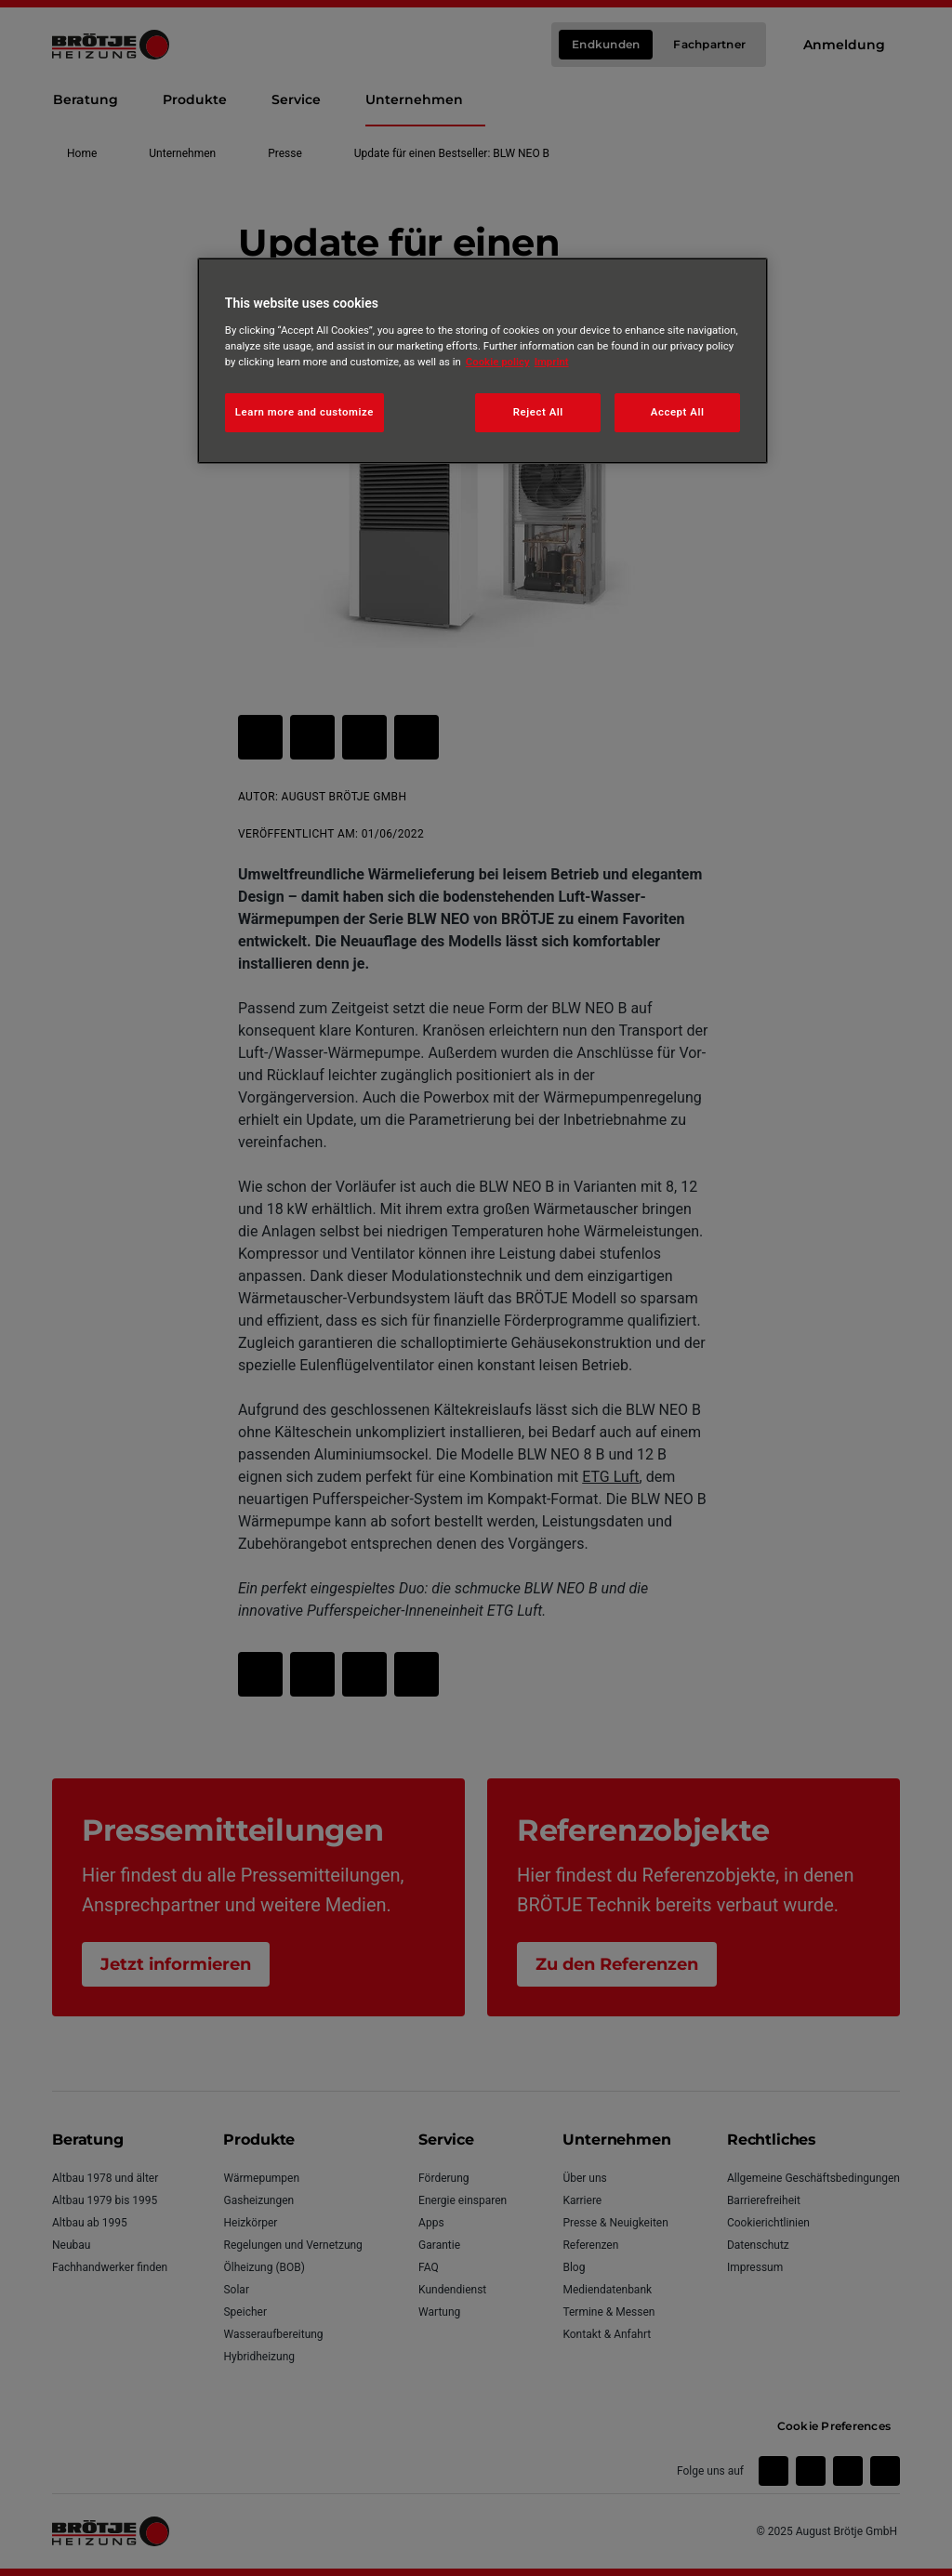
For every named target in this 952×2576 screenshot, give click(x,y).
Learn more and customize (304, 411)
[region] (482, 361)
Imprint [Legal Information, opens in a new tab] (552, 361)
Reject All (538, 411)
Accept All (678, 411)
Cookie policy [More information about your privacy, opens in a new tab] (498, 361)
